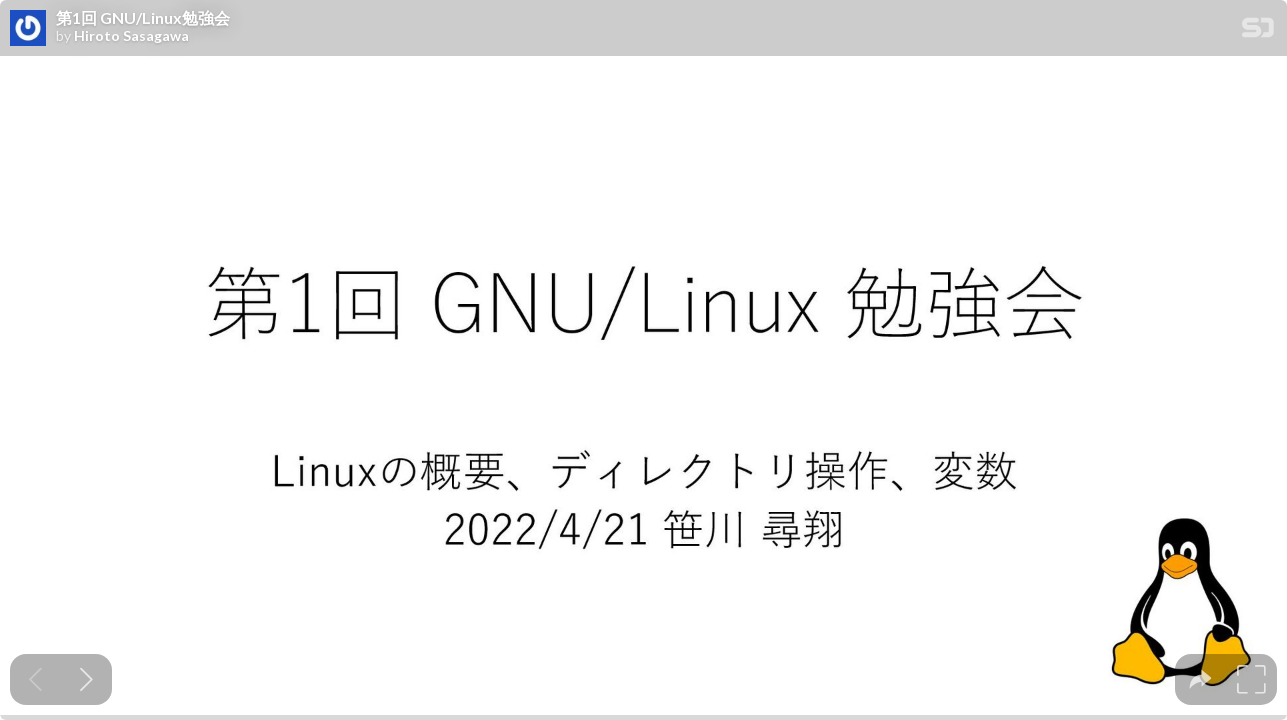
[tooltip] (1200, 679)
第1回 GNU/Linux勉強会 (143, 18)
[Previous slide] (35, 679)
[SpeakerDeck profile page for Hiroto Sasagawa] (28, 29)
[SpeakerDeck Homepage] (1258, 31)
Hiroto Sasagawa (131, 36)
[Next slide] (86, 679)
